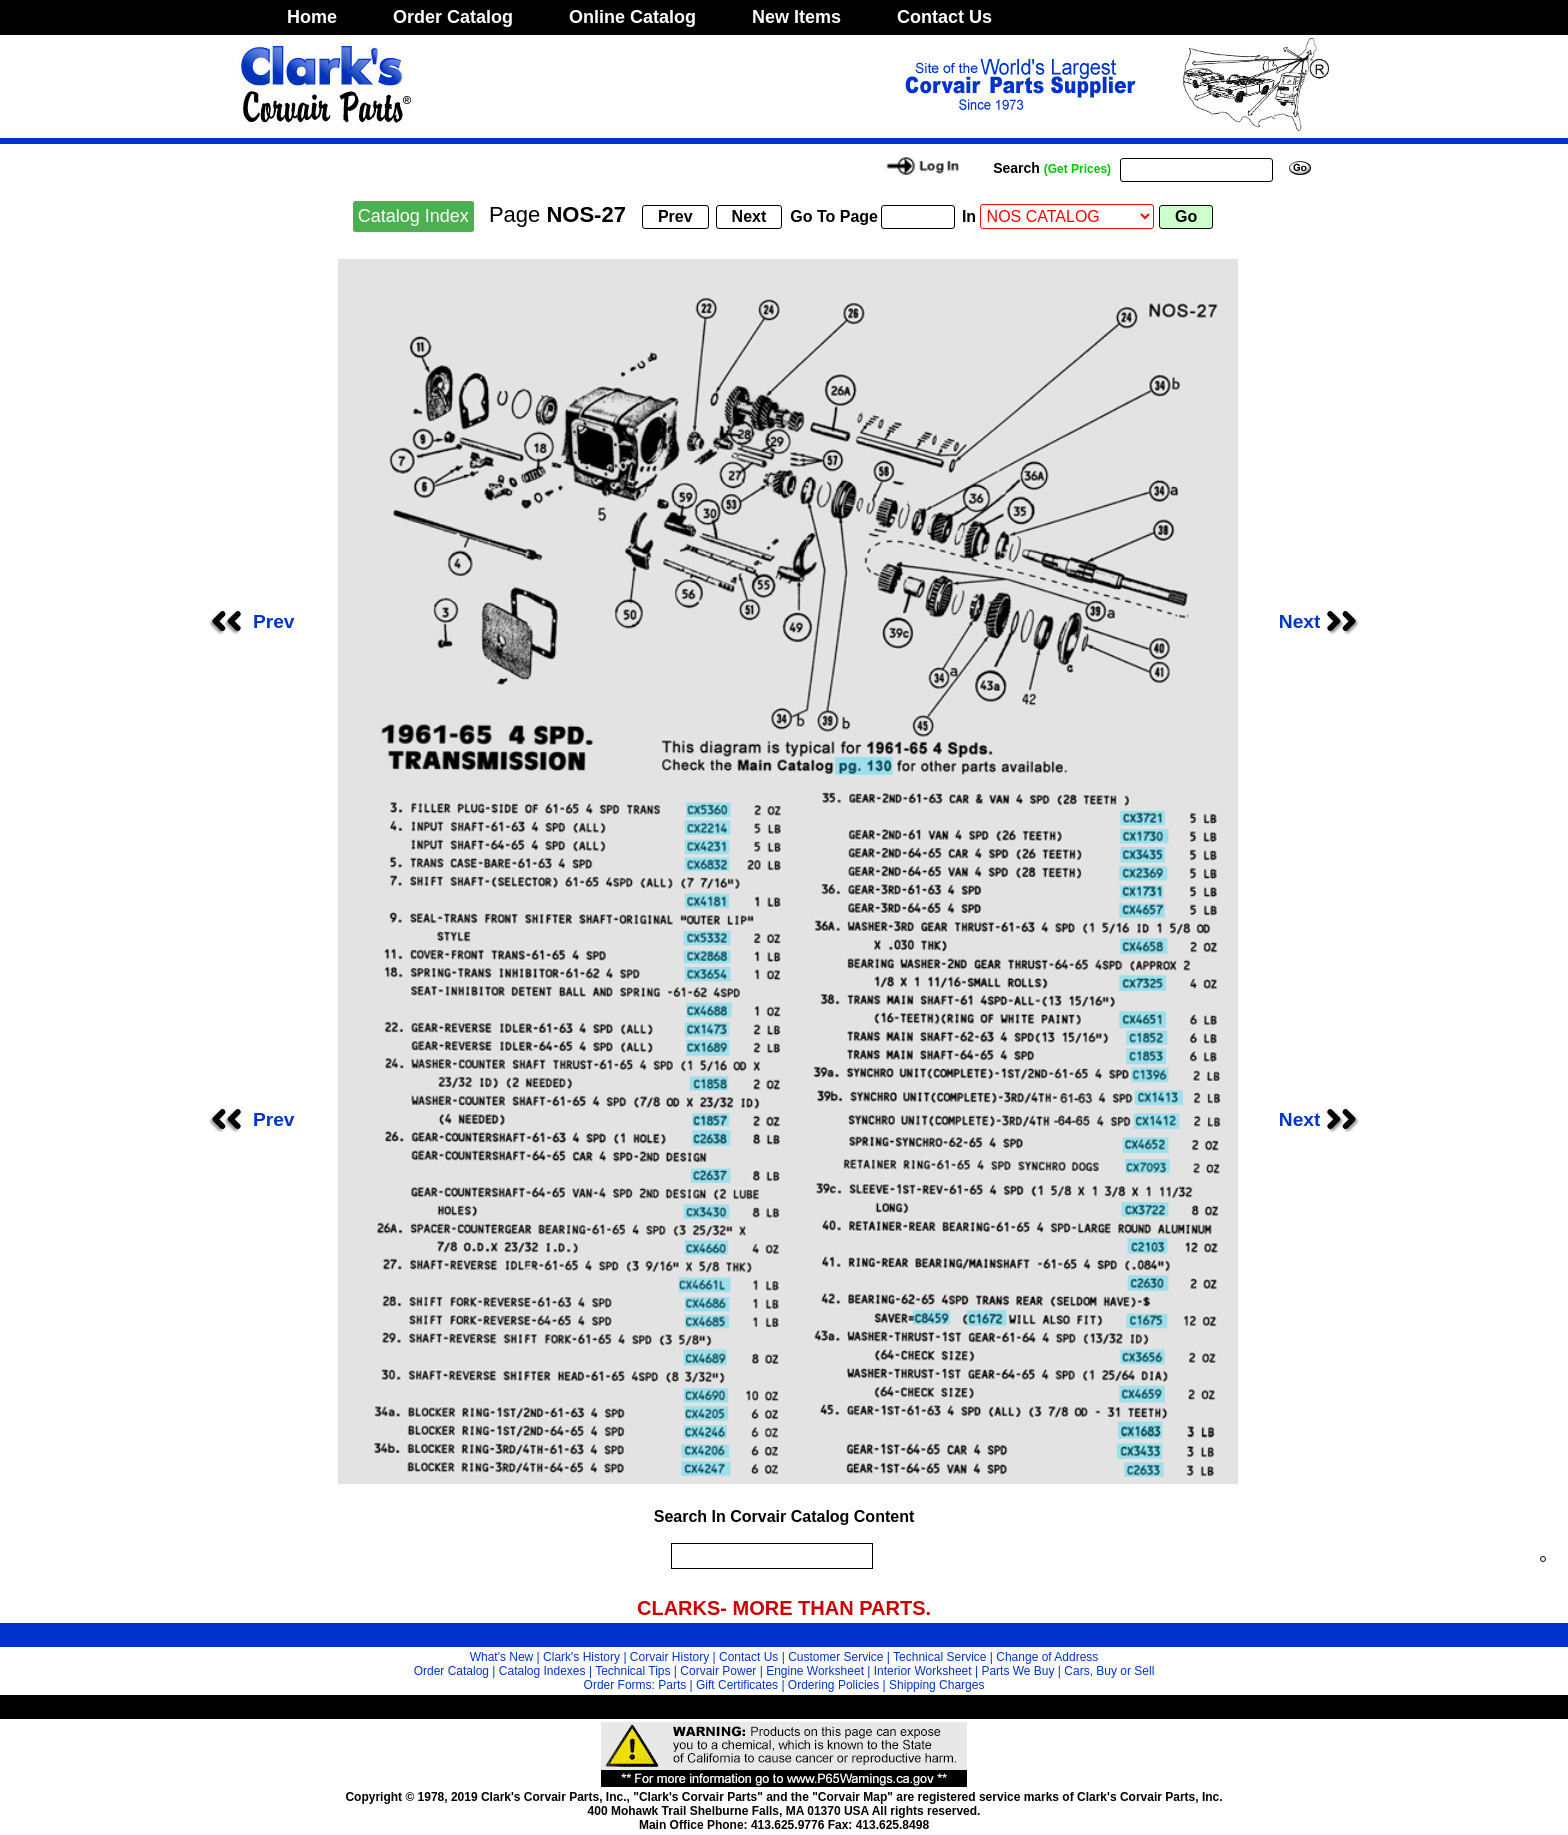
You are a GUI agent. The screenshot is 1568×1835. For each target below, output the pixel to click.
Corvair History (669, 1657)
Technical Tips (632, 1671)
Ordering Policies (833, 1685)
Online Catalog (632, 17)
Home (312, 17)
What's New (502, 1657)
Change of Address (1047, 1657)
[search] (767, 1556)
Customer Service (835, 1657)
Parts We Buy (1017, 1671)
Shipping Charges (936, 1685)
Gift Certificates (737, 1685)
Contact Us (944, 17)
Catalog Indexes (542, 1671)
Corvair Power (718, 1671)
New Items (796, 17)
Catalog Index (413, 216)
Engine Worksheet (815, 1671)
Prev (250, 621)
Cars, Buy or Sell (1109, 1671)
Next (1324, 621)
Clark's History (581, 1657)
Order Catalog (453, 17)
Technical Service (939, 1657)
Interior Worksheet (923, 1671)
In (969, 216)
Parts (672, 1685)
